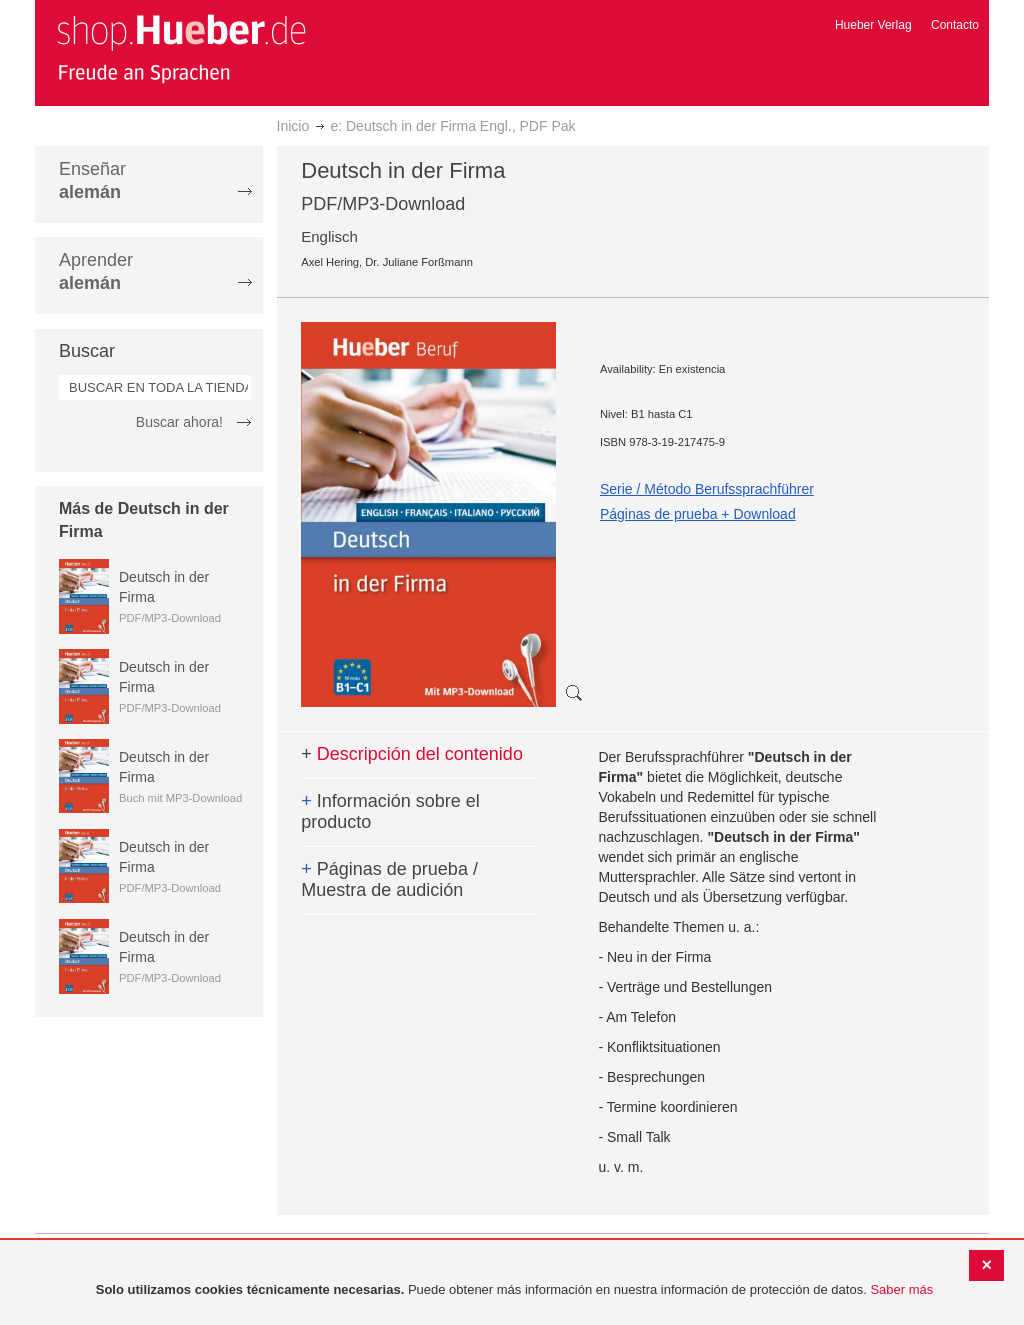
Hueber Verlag (873, 25)
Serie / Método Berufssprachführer (707, 489)
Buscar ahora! (179, 422)
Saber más (901, 1289)
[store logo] (181, 48)
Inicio (293, 126)
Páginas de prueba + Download (698, 514)
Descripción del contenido (412, 754)
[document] (514, 1290)
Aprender (96, 271)
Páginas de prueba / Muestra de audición (389, 880)
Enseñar (92, 180)
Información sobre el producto (390, 812)
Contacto (955, 25)
